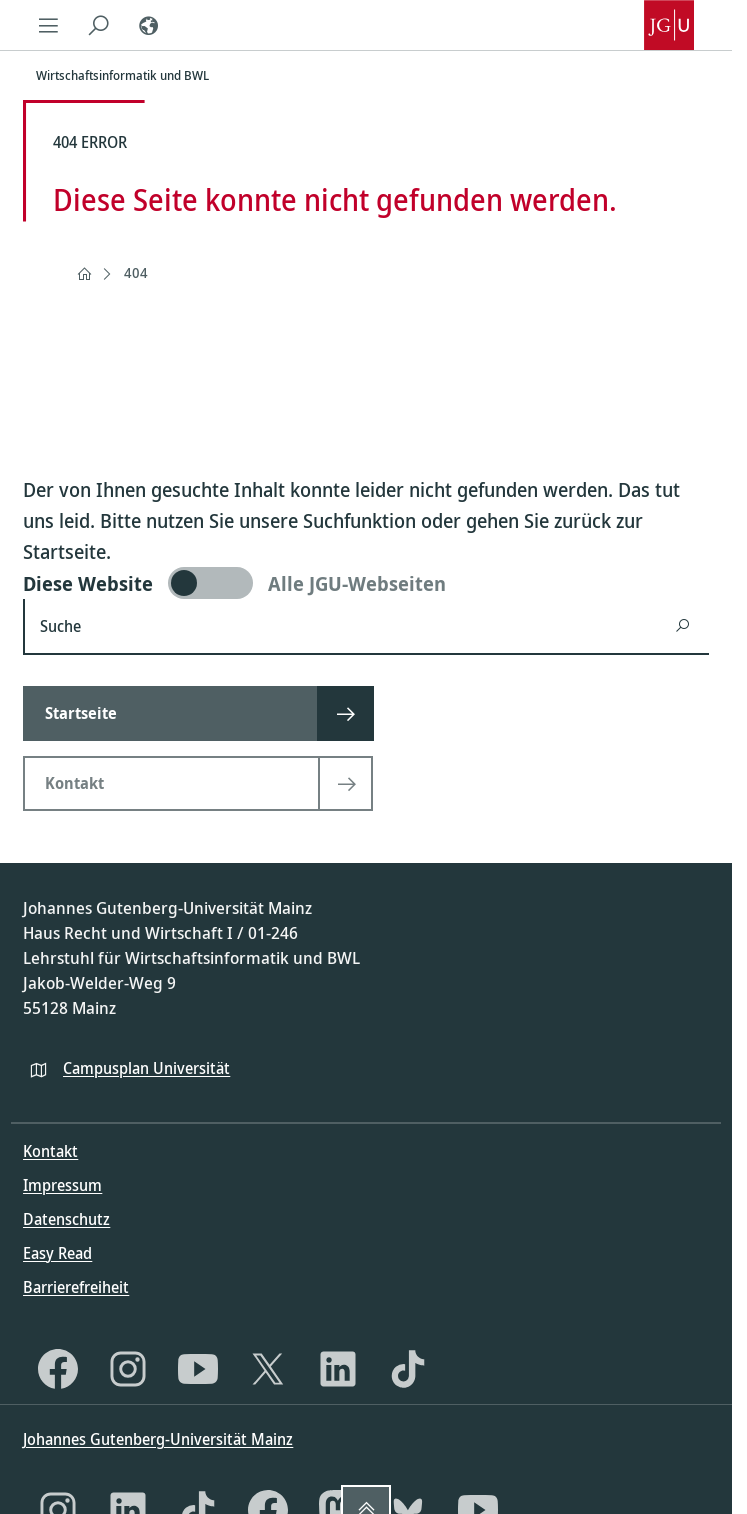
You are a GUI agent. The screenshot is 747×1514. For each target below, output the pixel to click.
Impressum (62, 1185)
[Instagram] (128, 1369)
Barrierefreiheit (76, 1287)
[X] (268, 1369)
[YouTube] (198, 1369)
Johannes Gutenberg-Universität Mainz (158, 1439)
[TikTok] (408, 1369)
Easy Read (57, 1253)
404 (136, 272)
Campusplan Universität (146, 1068)
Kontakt (50, 1151)
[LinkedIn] (338, 1369)
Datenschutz (66, 1219)
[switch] (366, 583)
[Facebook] (58, 1369)
